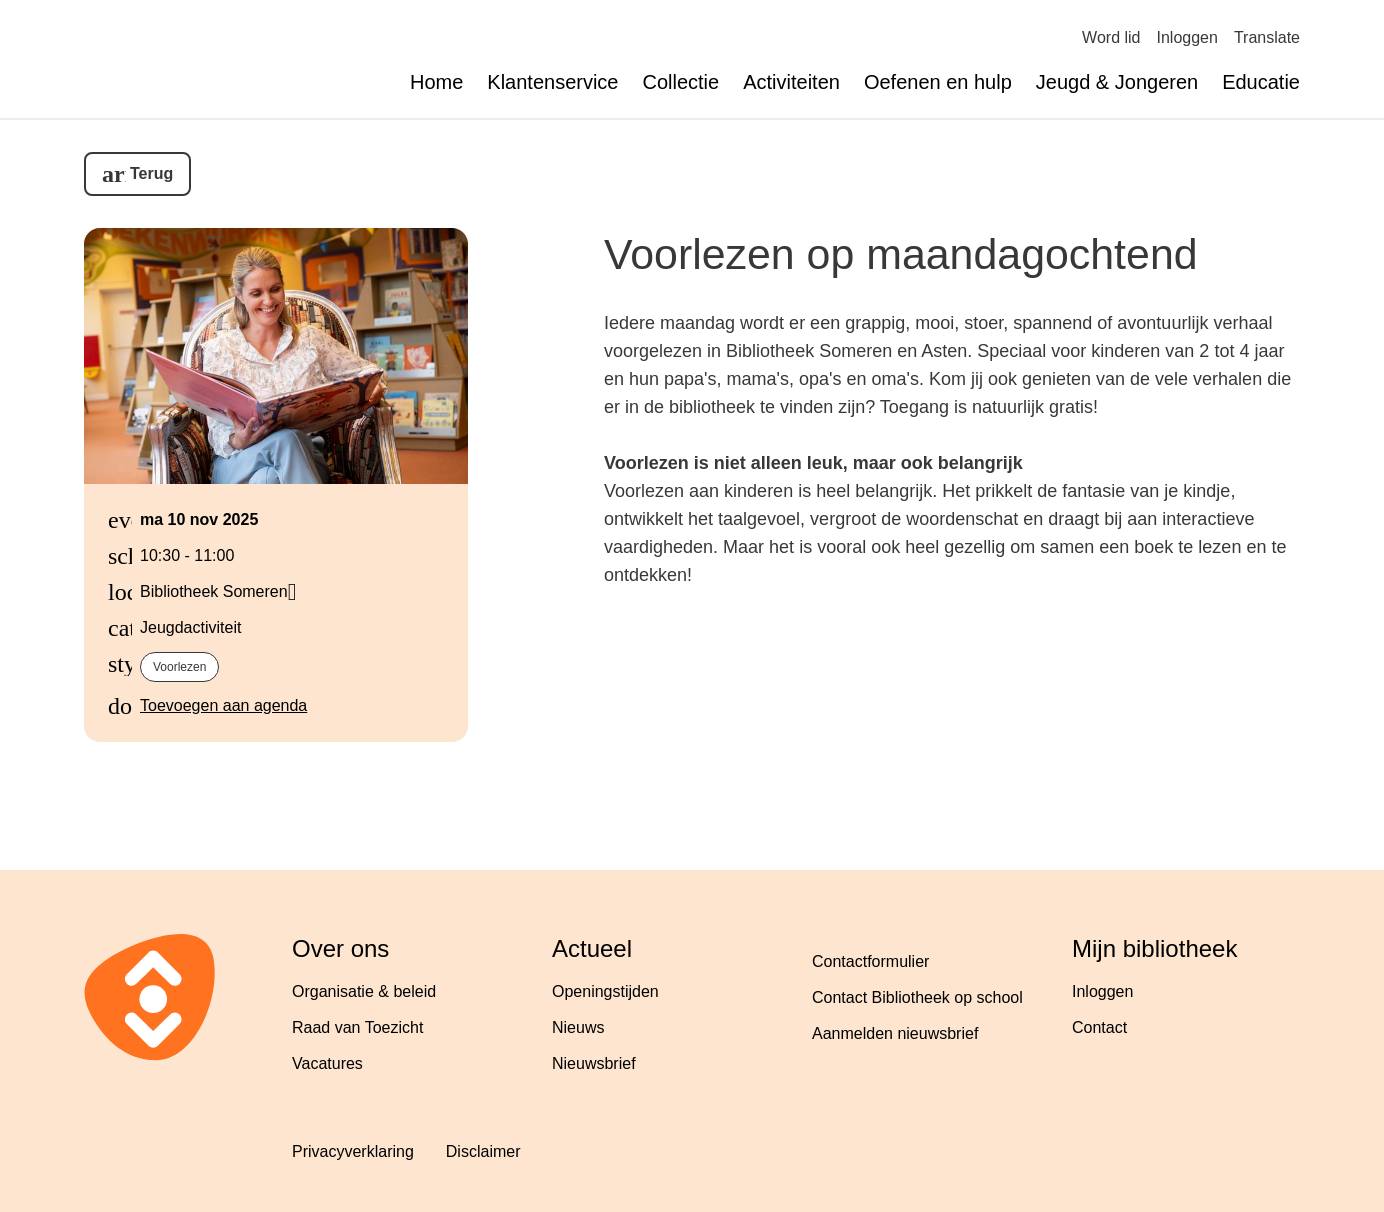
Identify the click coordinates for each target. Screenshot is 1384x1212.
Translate (1267, 37)
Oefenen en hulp (938, 82)
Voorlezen (179, 667)
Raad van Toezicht (357, 1027)
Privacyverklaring (353, 1151)
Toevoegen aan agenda (223, 705)
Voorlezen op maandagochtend (901, 254)
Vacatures (327, 1063)
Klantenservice (552, 82)
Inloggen (1187, 37)
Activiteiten (791, 82)
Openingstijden (605, 991)
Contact (1099, 1027)
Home (436, 82)
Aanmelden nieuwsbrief (895, 1033)
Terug (151, 173)
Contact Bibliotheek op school (917, 997)
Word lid (1111, 37)
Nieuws (578, 1027)
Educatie (1261, 82)
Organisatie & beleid (364, 991)
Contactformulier (870, 961)
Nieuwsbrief (594, 1063)
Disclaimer (483, 1151)
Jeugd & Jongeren (1117, 82)
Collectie (680, 82)
